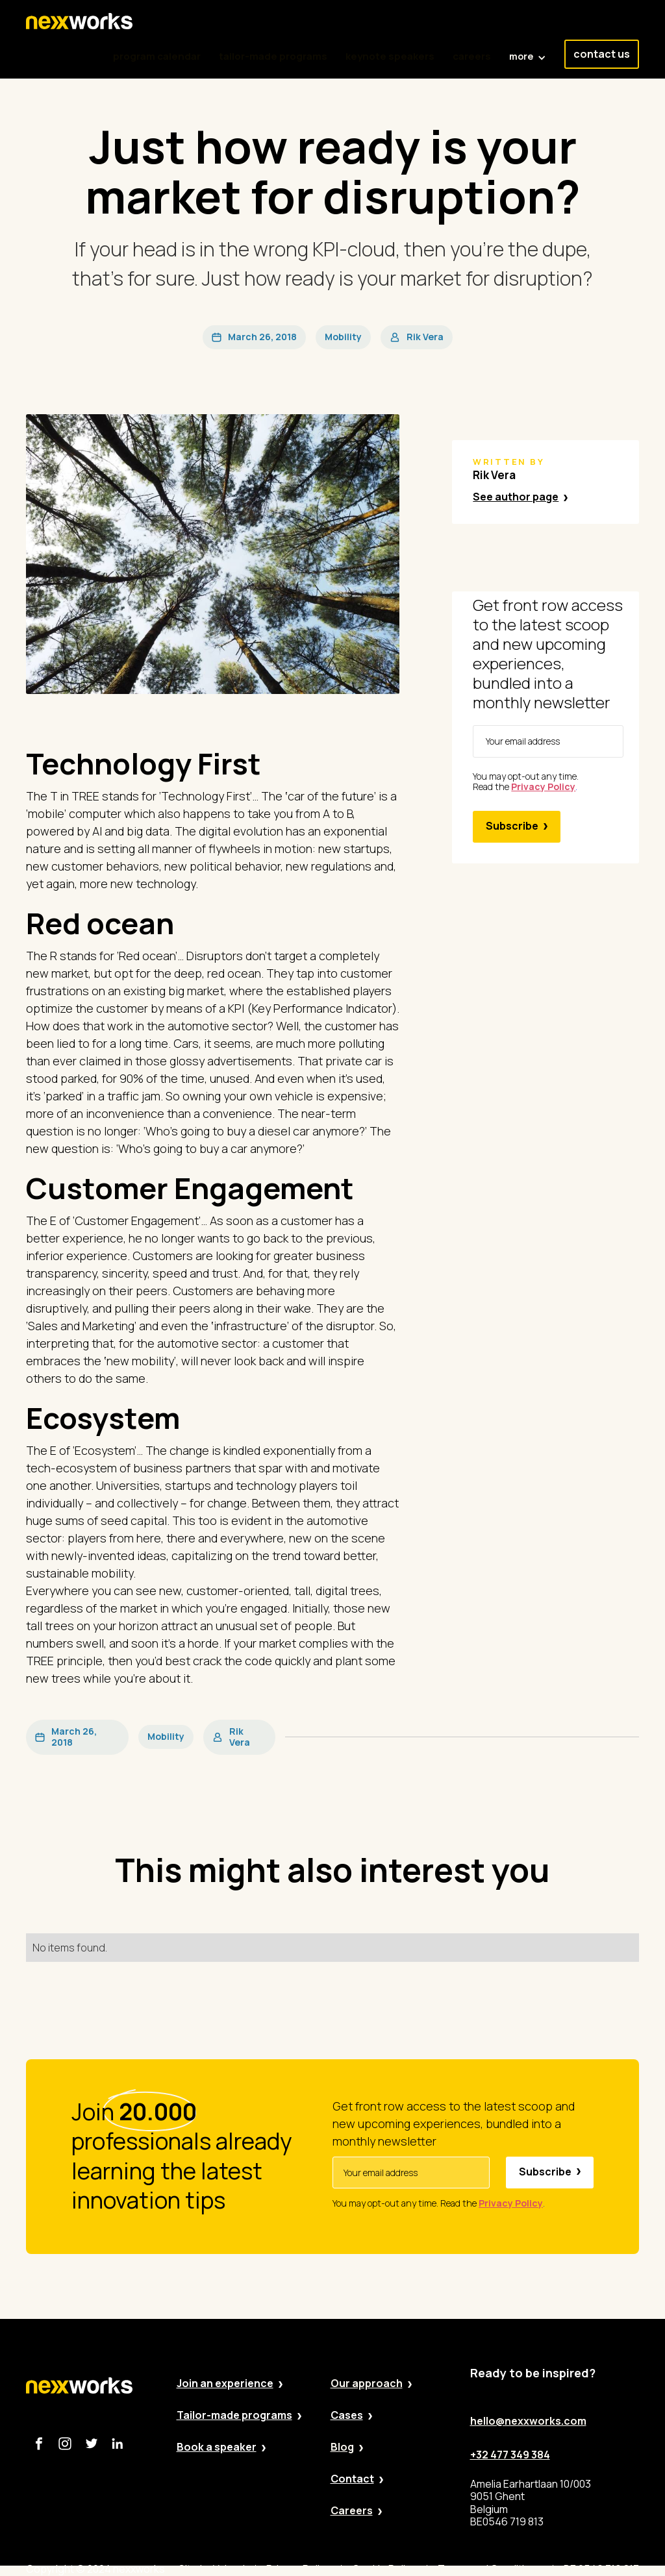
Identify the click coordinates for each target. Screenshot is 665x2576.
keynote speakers (389, 56)
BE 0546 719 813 (601, 2569)
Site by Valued (212, 2569)
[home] (79, 21)
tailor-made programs (273, 56)
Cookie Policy (384, 2569)
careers (472, 56)
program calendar (157, 56)
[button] (527, 50)
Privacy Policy (298, 2569)
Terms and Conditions (490, 2569)
